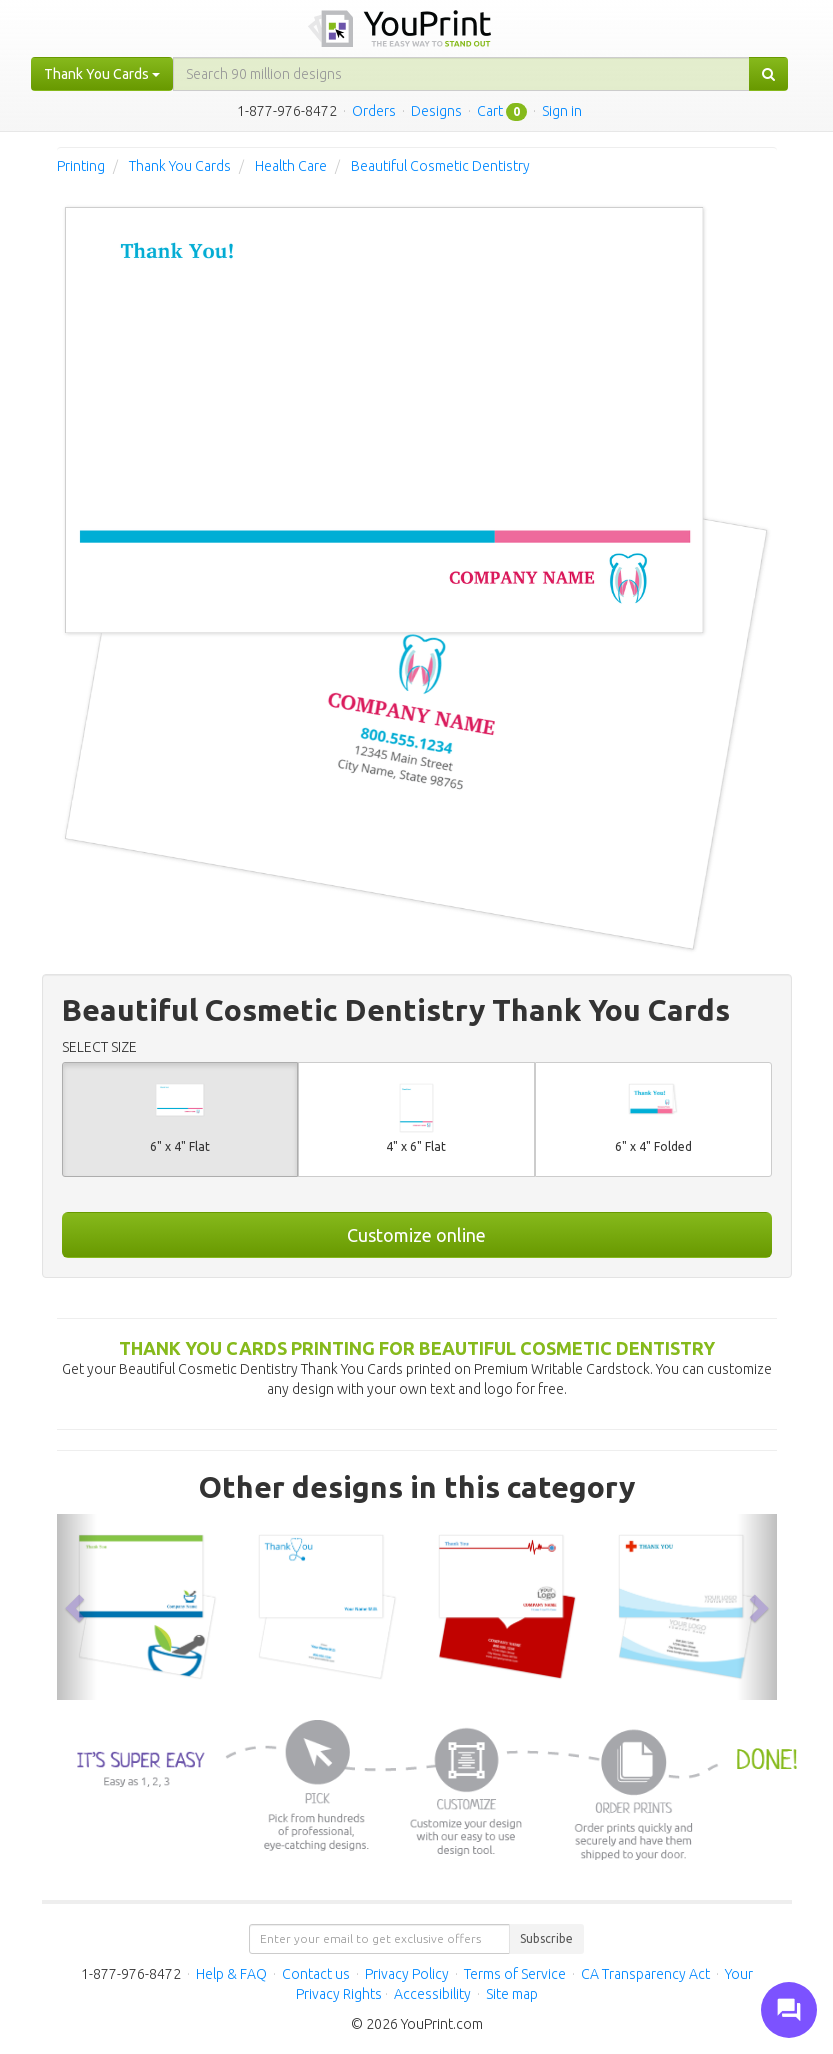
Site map (512, 1994)
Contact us (316, 1974)
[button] (77, 1607)
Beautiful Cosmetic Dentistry (440, 166)
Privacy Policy (407, 1974)
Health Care (291, 166)
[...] (461, 74)
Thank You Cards (180, 166)
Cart (490, 111)
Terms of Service (515, 1974)
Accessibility (432, 1994)
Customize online (416, 1235)
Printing (81, 166)
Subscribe (546, 1938)
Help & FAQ (231, 1974)
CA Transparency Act (645, 1974)
